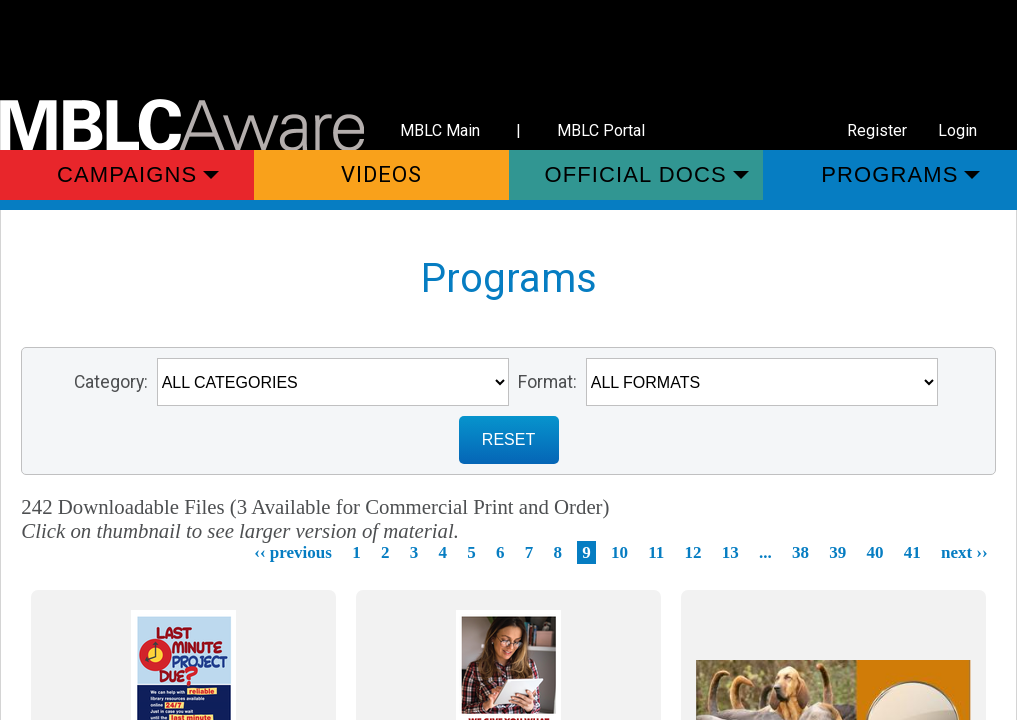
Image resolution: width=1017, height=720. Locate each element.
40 (874, 552)
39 (837, 552)
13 (730, 552)
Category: (111, 382)
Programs (889, 174)
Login (957, 130)
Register (877, 130)
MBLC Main (440, 130)
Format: (547, 382)
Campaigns (127, 174)
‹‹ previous (293, 552)
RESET (508, 439)
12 (692, 552)
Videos (382, 174)
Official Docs (636, 174)
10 (619, 552)
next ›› (964, 552)
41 (912, 552)
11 (656, 552)
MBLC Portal (601, 130)
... (765, 552)
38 (800, 552)
